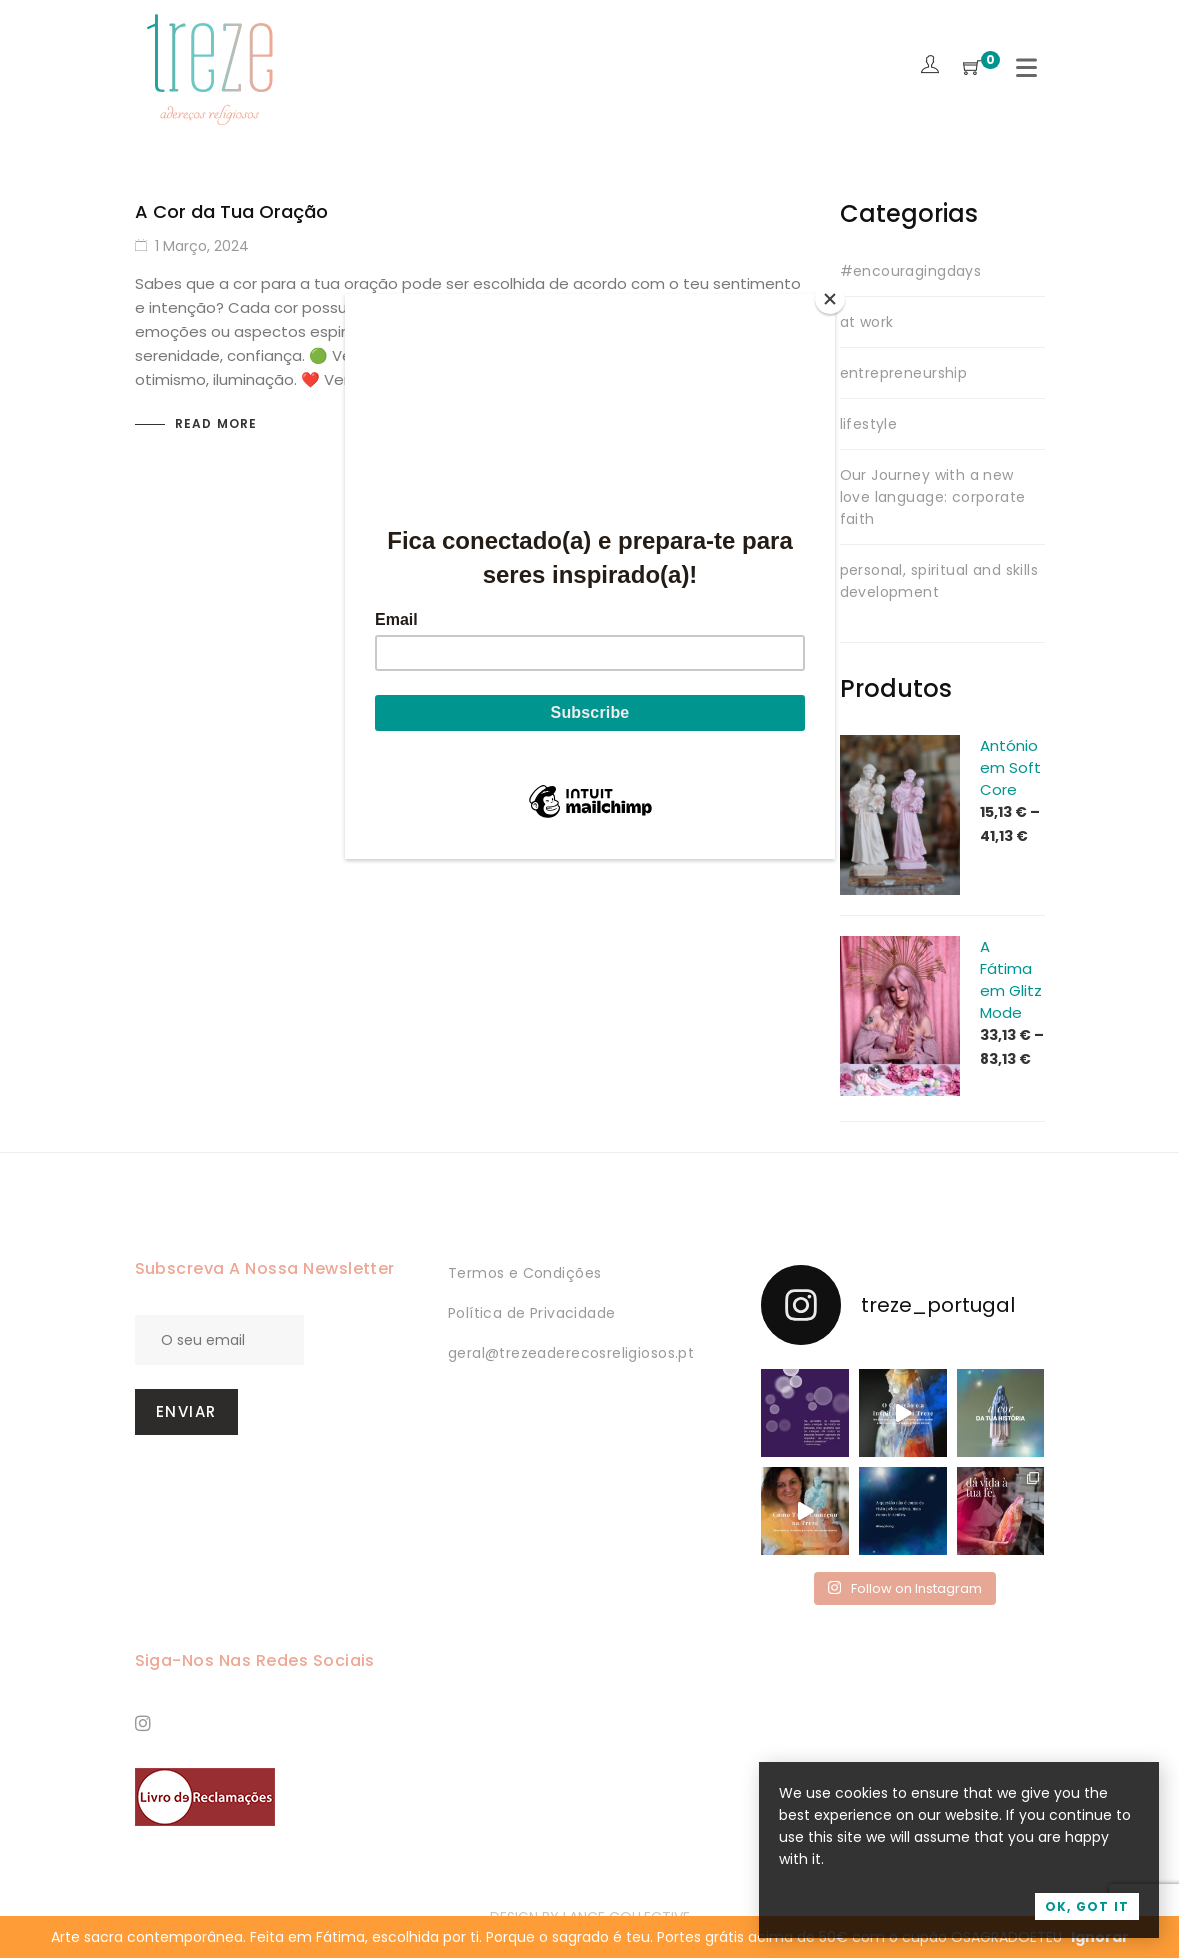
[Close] (830, 299)
